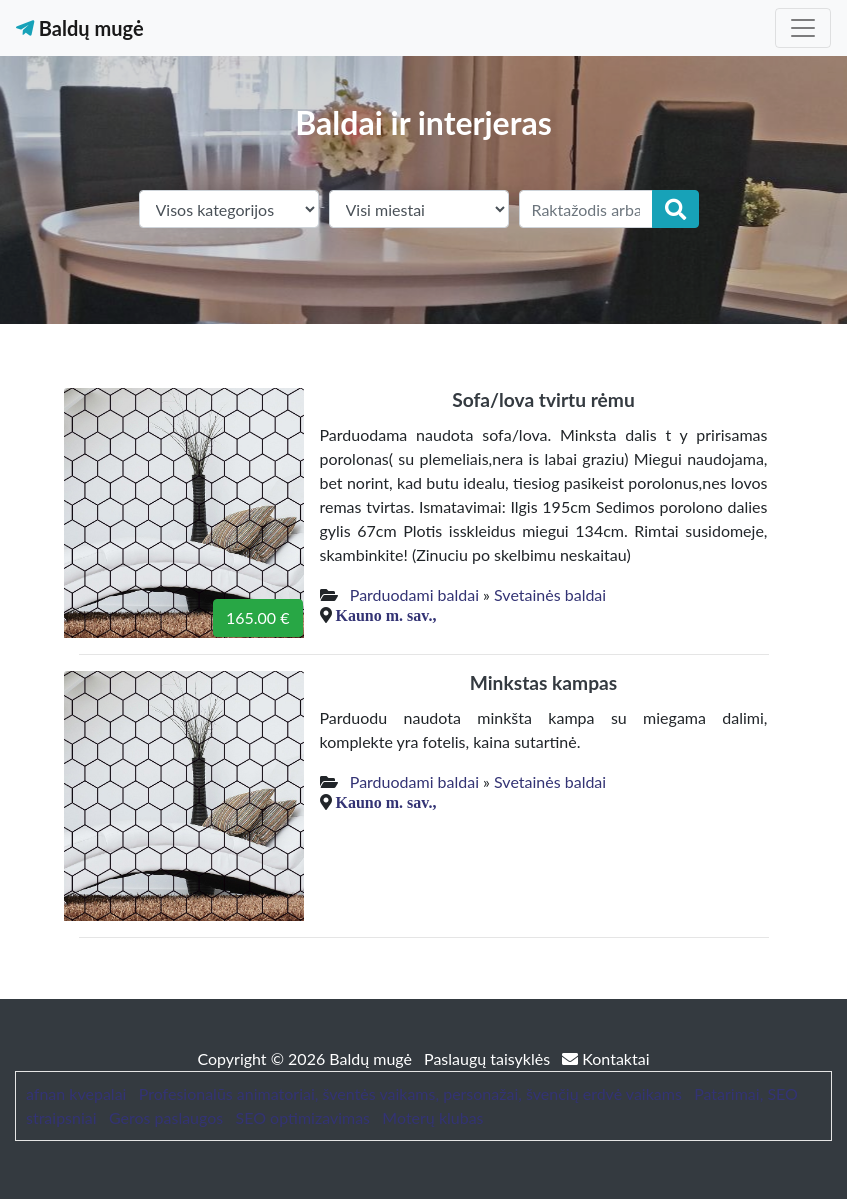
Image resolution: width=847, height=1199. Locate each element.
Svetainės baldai (550, 594)
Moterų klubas (432, 1117)
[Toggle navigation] (803, 28)
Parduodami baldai (414, 594)
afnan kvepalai (76, 1093)
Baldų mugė (80, 28)
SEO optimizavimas (303, 1117)
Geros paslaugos (166, 1117)
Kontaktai (605, 1058)
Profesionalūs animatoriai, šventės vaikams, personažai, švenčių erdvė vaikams (410, 1093)
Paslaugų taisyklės (489, 1058)
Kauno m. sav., (386, 615)
